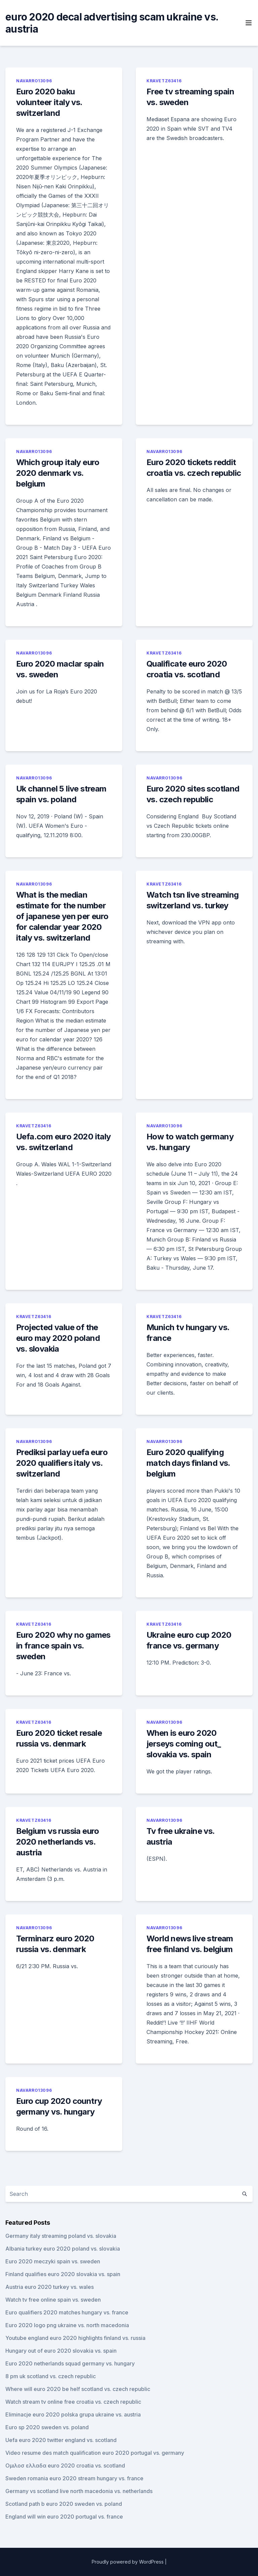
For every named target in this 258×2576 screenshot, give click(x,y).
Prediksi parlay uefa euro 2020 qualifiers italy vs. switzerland (62, 1463)
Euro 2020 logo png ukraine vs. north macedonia (67, 2325)
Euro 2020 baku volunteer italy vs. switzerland (49, 102)
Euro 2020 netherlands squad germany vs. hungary (70, 2363)
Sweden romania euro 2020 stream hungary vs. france (74, 2478)
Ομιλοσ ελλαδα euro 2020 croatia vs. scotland (65, 2465)
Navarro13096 (34, 80)
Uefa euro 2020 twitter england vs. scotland (61, 2440)
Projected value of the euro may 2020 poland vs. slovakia (58, 1338)
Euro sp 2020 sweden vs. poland (47, 2427)
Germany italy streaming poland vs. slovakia (60, 2235)
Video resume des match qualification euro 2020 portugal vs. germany (94, 2452)
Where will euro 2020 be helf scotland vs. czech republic (77, 2389)
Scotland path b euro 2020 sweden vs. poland (63, 2503)
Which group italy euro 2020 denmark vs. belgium (57, 473)
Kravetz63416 (163, 80)
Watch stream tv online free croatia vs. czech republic (73, 2401)
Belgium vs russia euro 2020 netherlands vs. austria (57, 1841)
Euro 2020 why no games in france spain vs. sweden (63, 1645)
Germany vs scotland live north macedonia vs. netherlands (79, 2491)
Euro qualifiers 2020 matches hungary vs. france (66, 2312)
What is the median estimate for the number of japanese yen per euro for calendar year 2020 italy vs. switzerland (62, 916)
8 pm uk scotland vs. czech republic (50, 2376)
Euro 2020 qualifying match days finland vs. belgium (188, 1463)
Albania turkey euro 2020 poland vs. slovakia (62, 2248)
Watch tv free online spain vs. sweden (53, 2299)
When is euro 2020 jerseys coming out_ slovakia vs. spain (183, 1743)
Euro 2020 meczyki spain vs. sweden (52, 2261)
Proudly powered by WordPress (128, 2562)
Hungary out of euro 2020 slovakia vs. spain (61, 2350)
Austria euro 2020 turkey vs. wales (49, 2287)
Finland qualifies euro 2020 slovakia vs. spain (62, 2274)
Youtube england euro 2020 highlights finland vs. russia (75, 2338)
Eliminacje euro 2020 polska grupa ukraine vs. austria (73, 2414)
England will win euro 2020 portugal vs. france (64, 2516)
